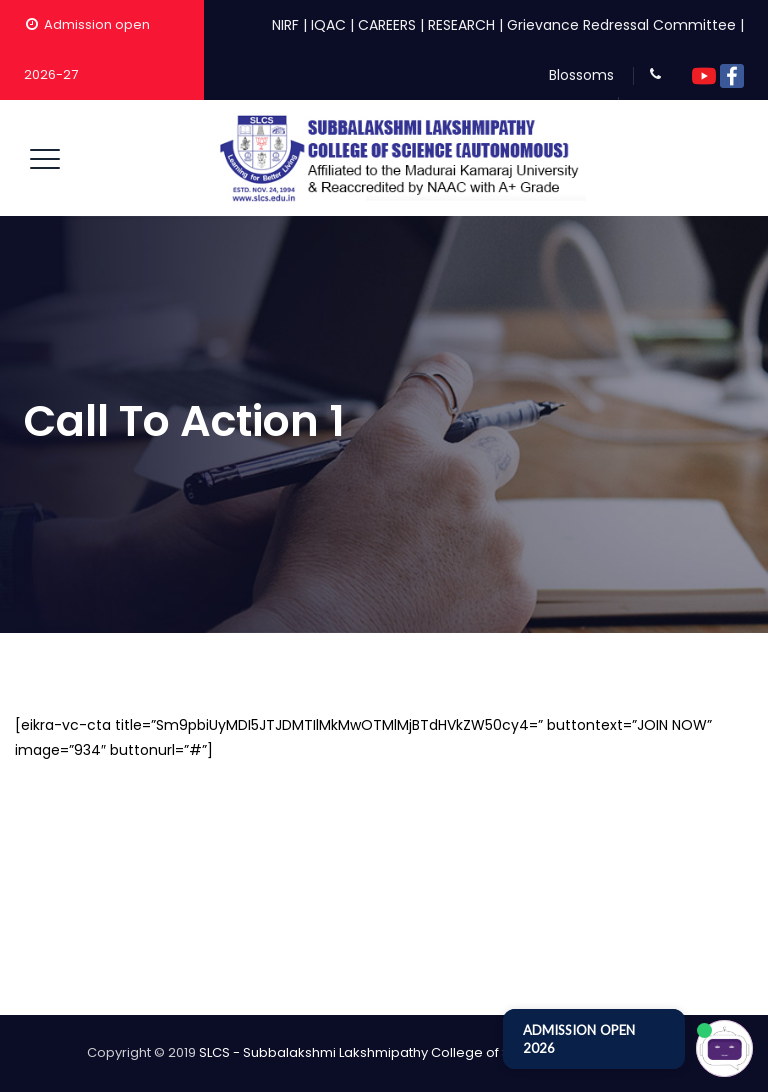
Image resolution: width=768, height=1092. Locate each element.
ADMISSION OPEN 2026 (579, 1039)
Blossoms (581, 75)
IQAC (328, 25)
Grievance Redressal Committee (621, 25)
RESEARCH (461, 25)
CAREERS (387, 25)
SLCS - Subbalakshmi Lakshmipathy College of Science (377, 1052)
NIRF (285, 25)
